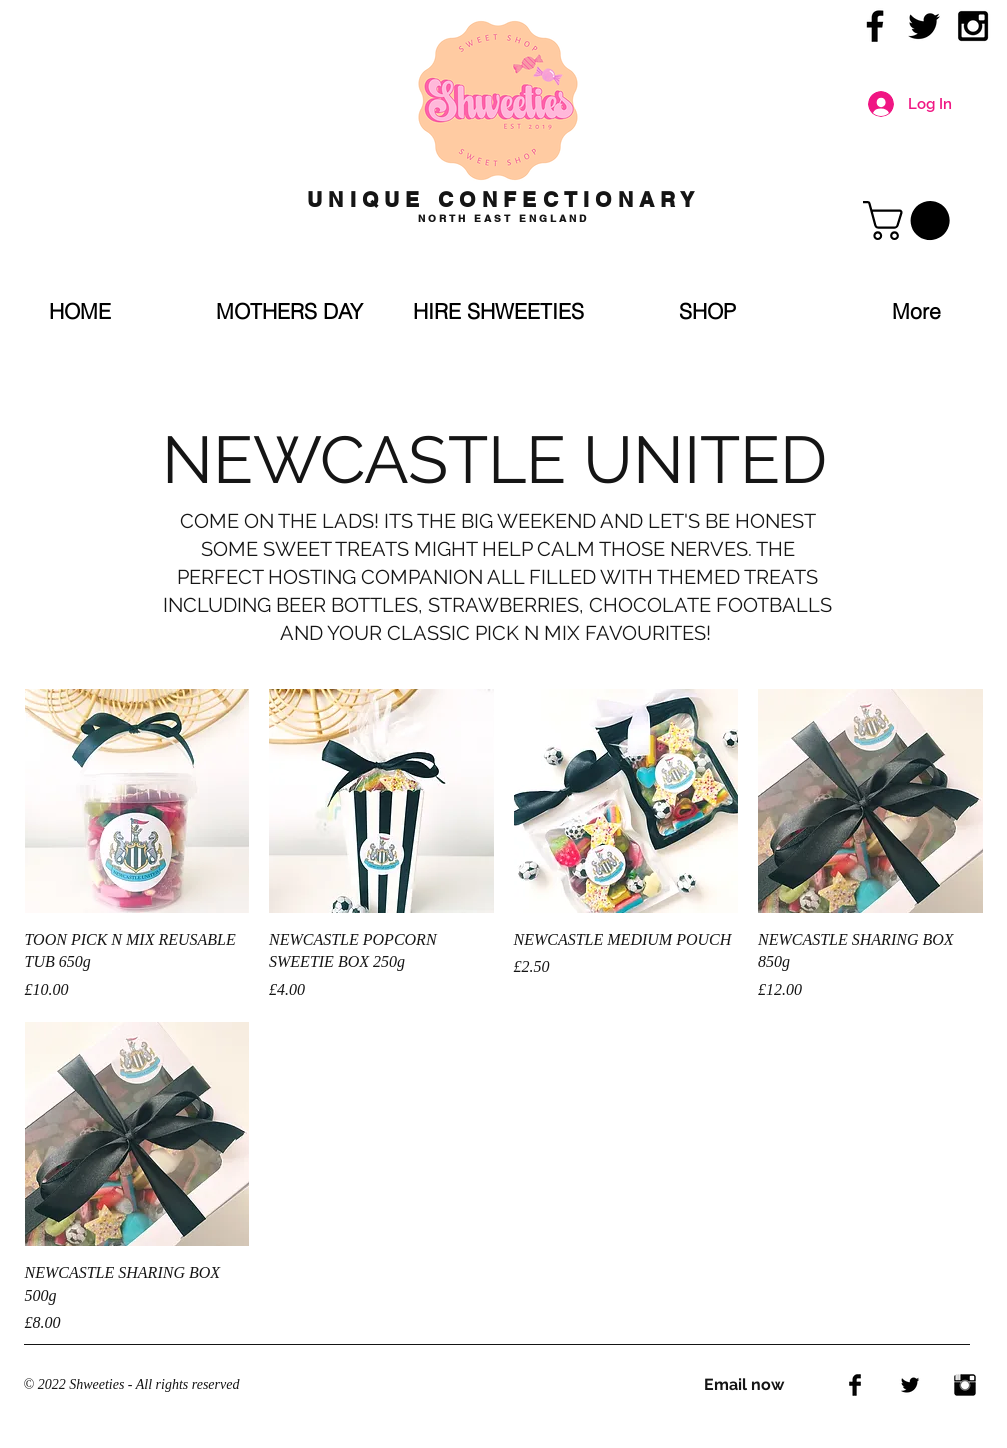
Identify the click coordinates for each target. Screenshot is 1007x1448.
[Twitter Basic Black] (910, 1385)
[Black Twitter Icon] (924, 26)
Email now (744, 1384)
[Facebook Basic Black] (855, 1385)
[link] (911, 220)
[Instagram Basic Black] (965, 1385)
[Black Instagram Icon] (973, 26)
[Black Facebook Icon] (875, 26)
